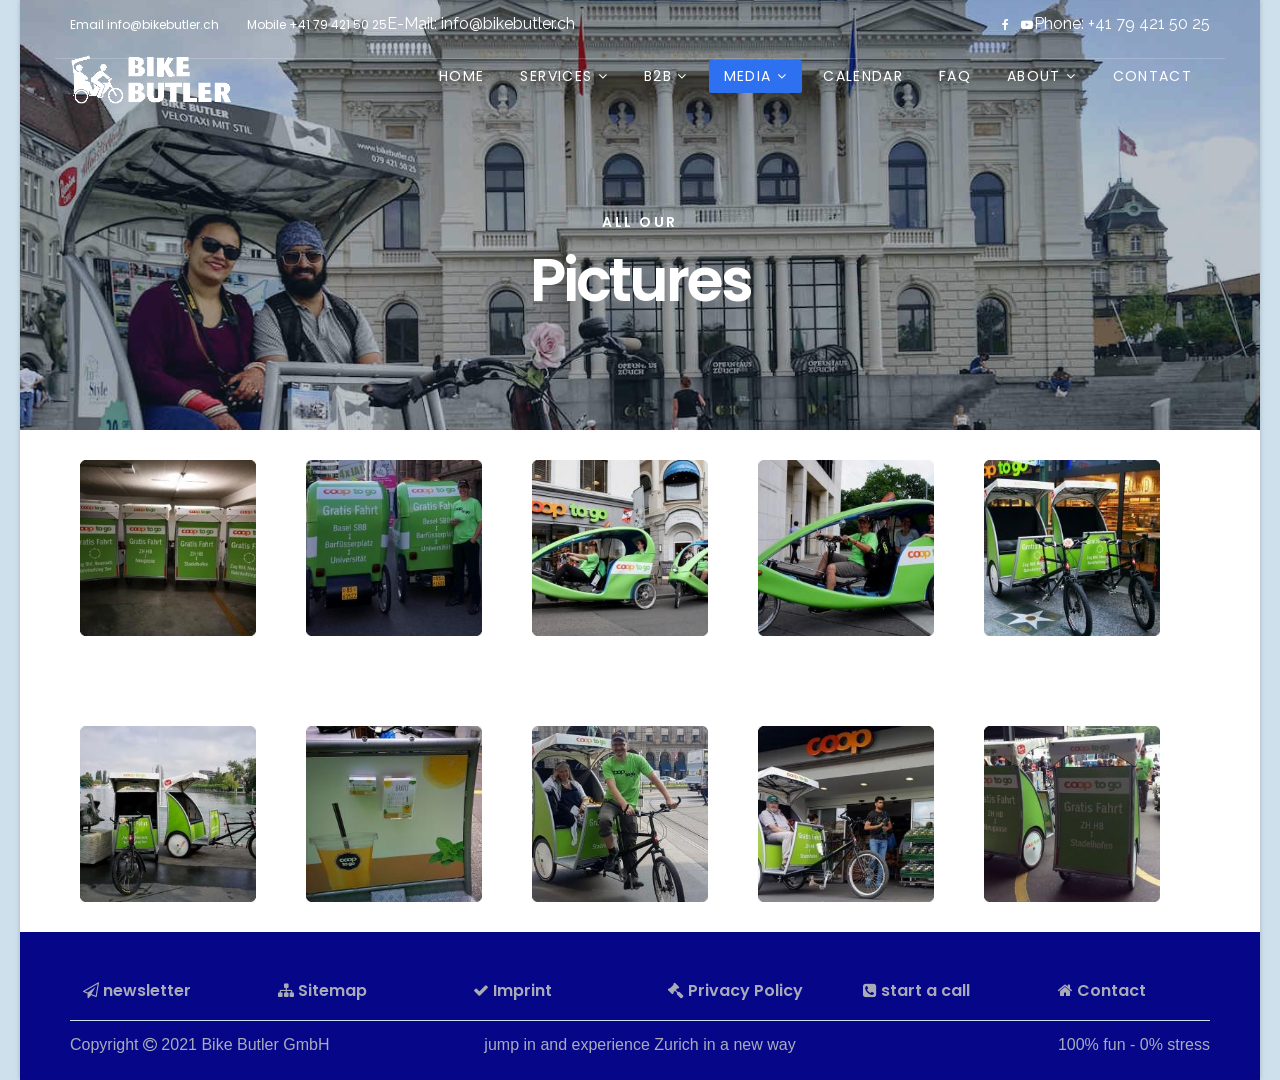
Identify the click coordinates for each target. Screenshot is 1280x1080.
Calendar (863, 76)
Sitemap (322, 990)
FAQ (955, 76)
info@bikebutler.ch (508, 23)
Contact (1152, 76)
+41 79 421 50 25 (338, 24)
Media (748, 76)
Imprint (512, 990)
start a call (916, 990)
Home (461, 76)
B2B (658, 76)
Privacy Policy (735, 990)
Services (556, 76)
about (1034, 76)
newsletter (137, 990)
